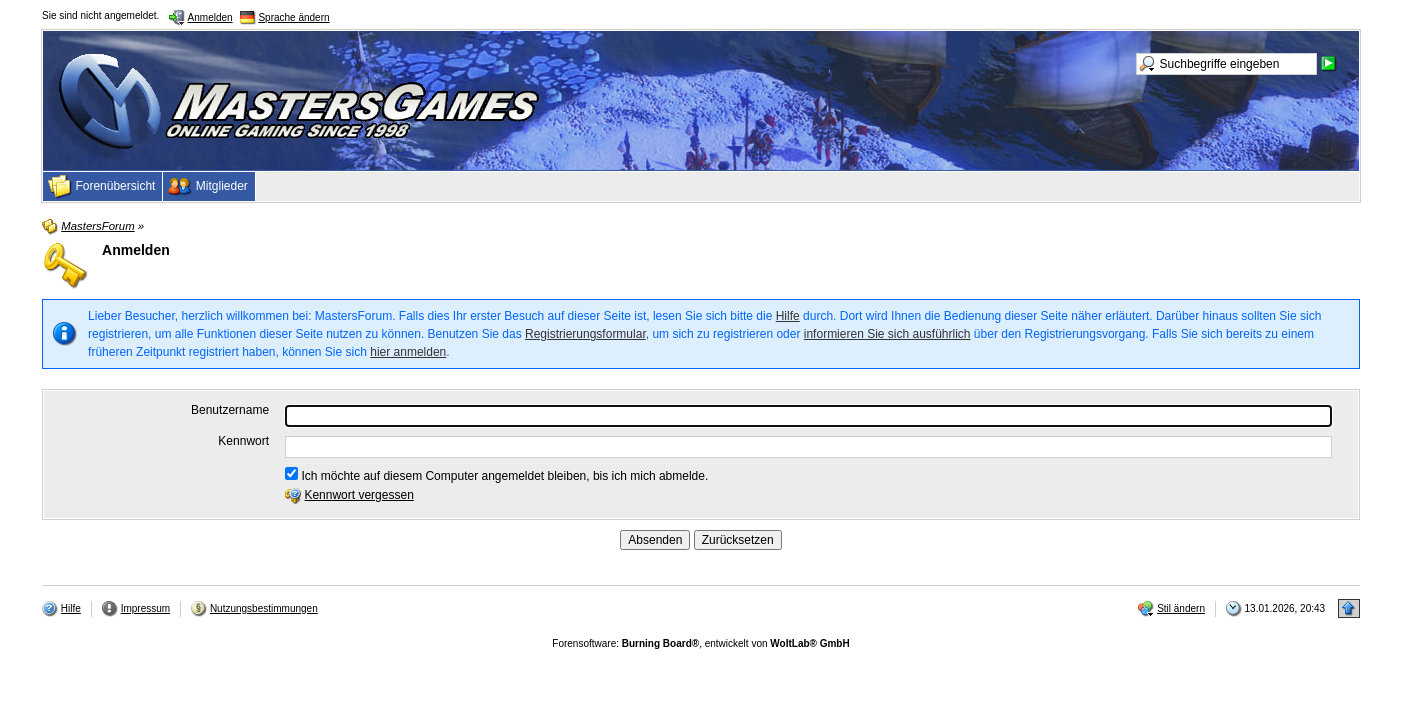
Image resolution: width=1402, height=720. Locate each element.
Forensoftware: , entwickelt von (700, 643)
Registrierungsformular (585, 334)
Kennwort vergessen (358, 495)
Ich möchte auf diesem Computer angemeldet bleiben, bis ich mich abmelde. (496, 475)
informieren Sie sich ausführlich (887, 334)
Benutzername (230, 410)
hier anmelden (408, 352)
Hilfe (788, 316)
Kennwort (243, 441)
